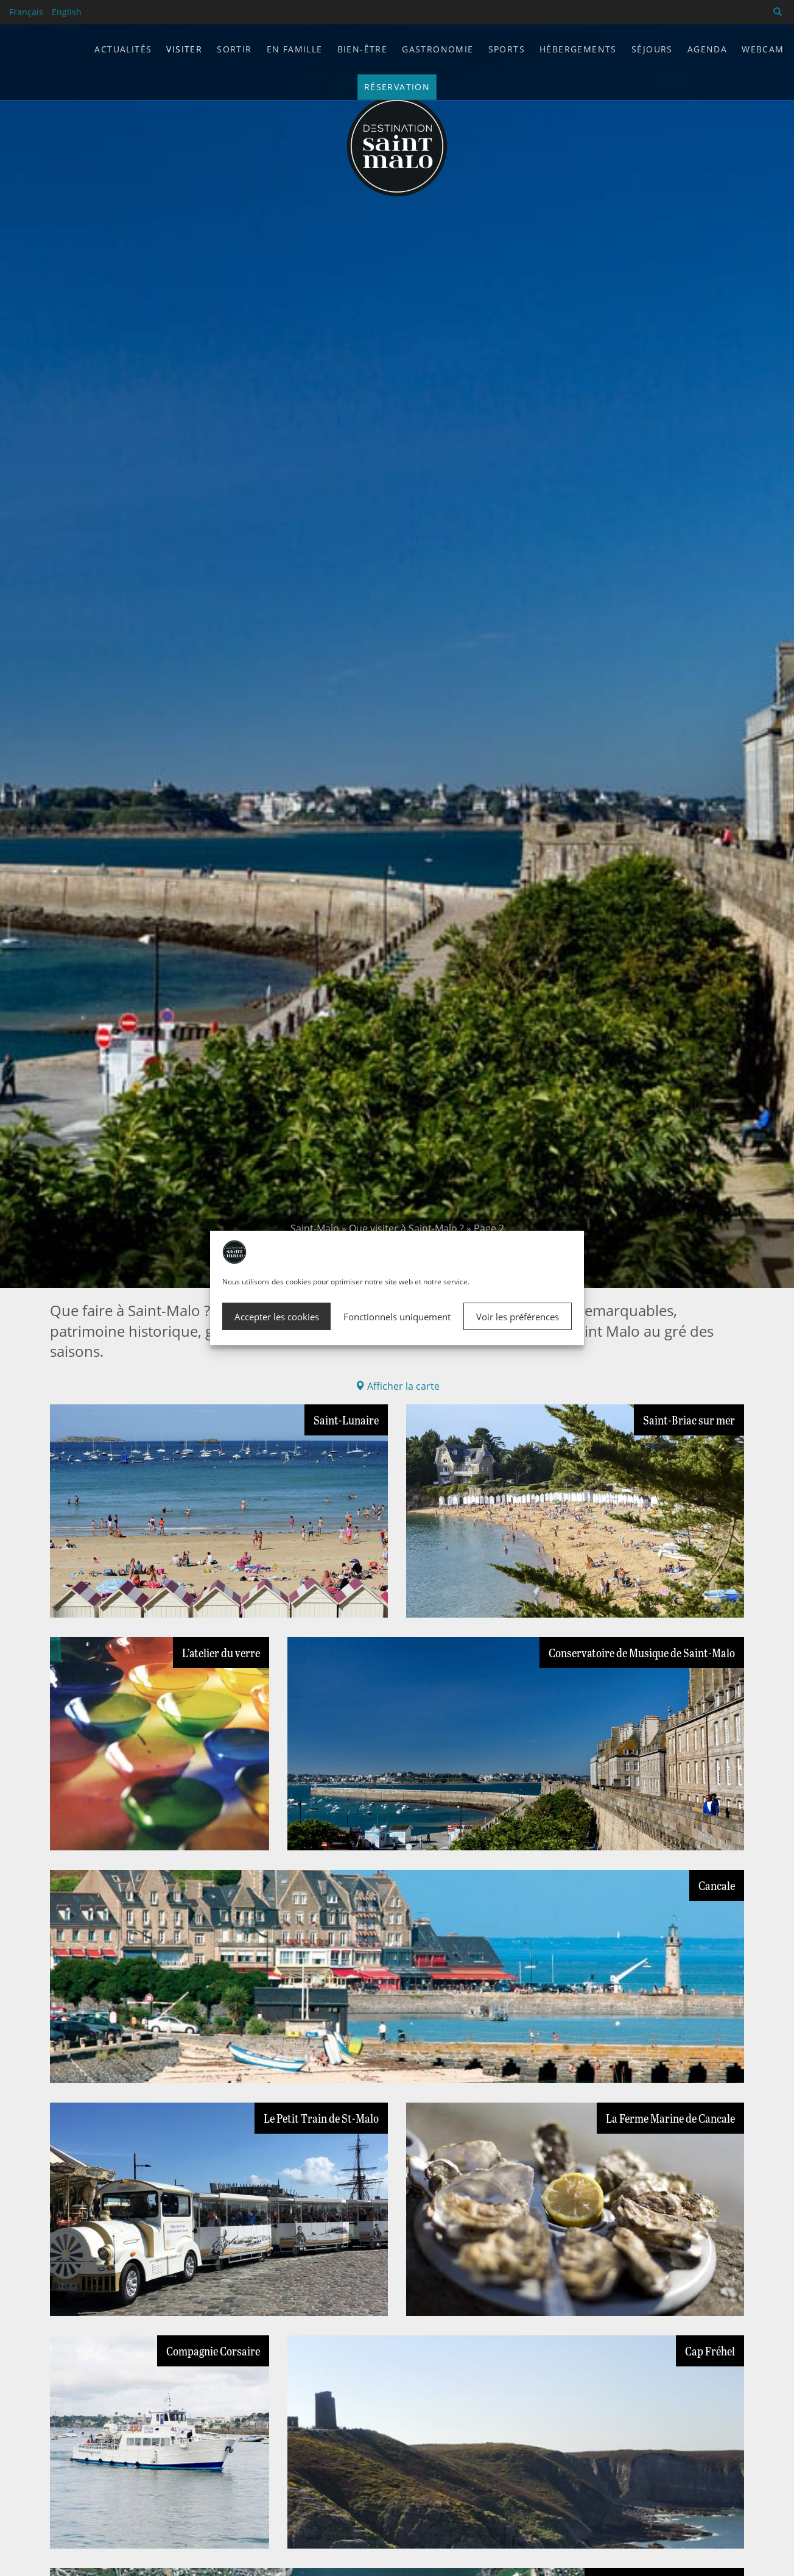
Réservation (397, 87)
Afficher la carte (397, 1386)
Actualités (123, 49)
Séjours (652, 49)
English (67, 12)
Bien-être (362, 49)
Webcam (763, 49)
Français (26, 12)
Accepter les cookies (276, 1317)
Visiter (184, 49)
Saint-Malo (314, 1228)
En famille (295, 49)
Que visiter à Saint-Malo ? (406, 1228)
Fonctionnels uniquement (397, 1317)
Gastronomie (437, 49)
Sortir (234, 49)
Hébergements (578, 49)
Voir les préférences (517, 1317)
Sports (506, 49)
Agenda (707, 49)
